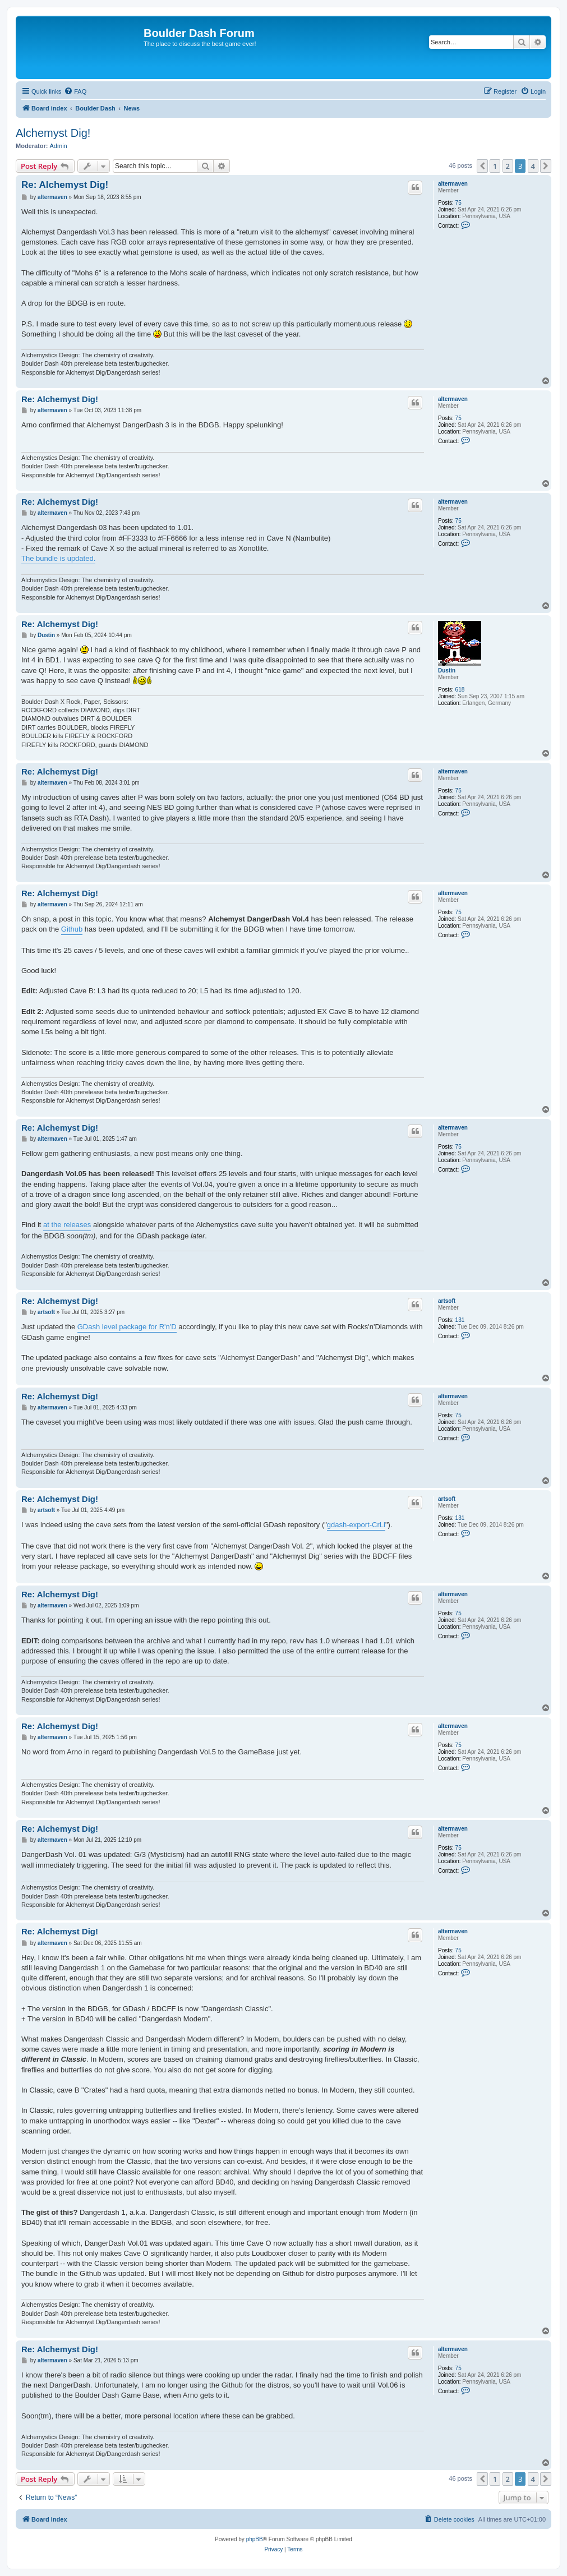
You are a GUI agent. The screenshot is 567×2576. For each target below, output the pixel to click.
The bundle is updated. (58, 558)
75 (458, 203)
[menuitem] (75, 91)
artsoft (446, 1301)
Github (71, 929)
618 (460, 689)
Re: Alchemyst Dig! (64, 184)
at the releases (67, 1224)
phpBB (254, 2539)
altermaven (453, 184)
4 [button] (533, 166)
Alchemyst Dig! (53, 133)
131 (460, 1320)
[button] (482, 166)
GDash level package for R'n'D (127, 1326)
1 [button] (495, 166)
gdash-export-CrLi (356, 1524)
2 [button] (508, 166)
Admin (58, 145)
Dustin (446, 670)
